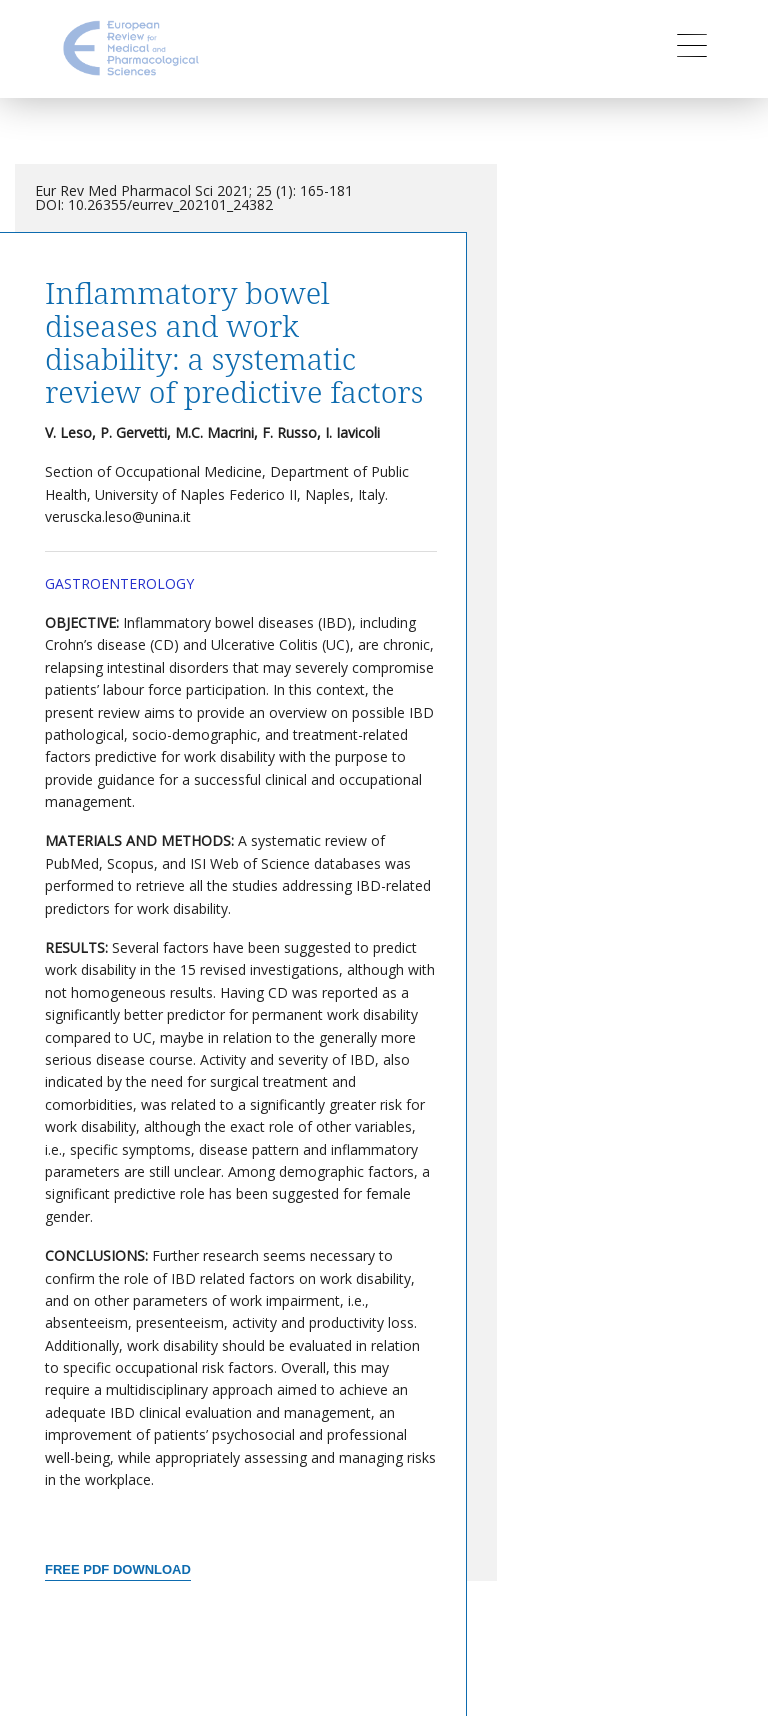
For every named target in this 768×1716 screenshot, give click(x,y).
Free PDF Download (118, 1569)
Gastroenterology (119, 583)
